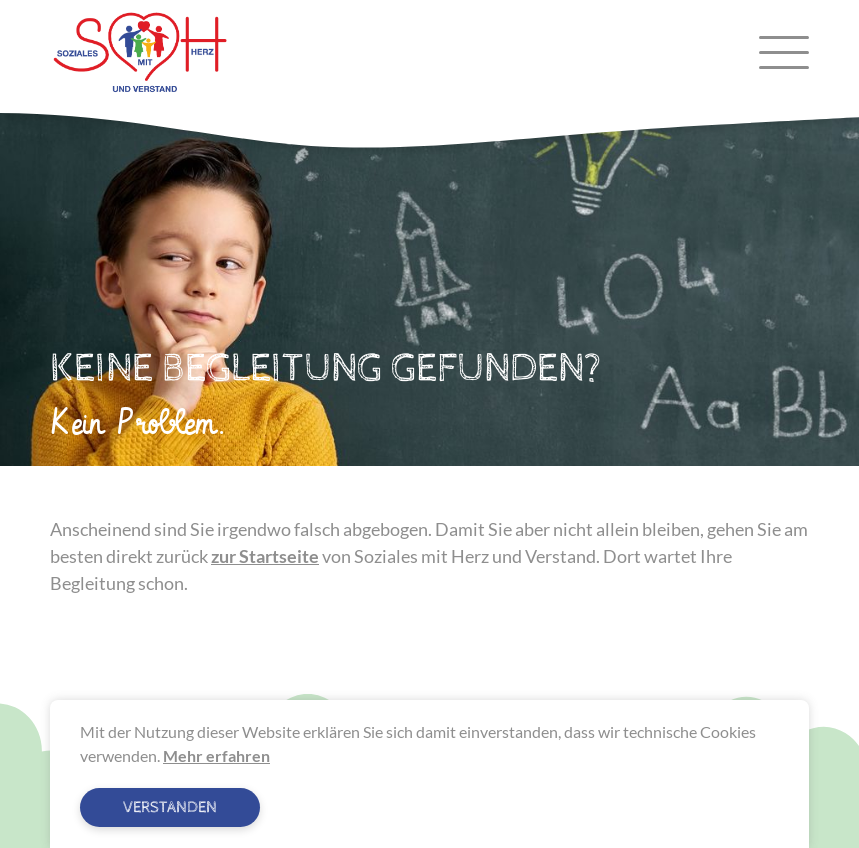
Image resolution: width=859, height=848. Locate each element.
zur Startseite (265, 556)
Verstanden (170, 807)
